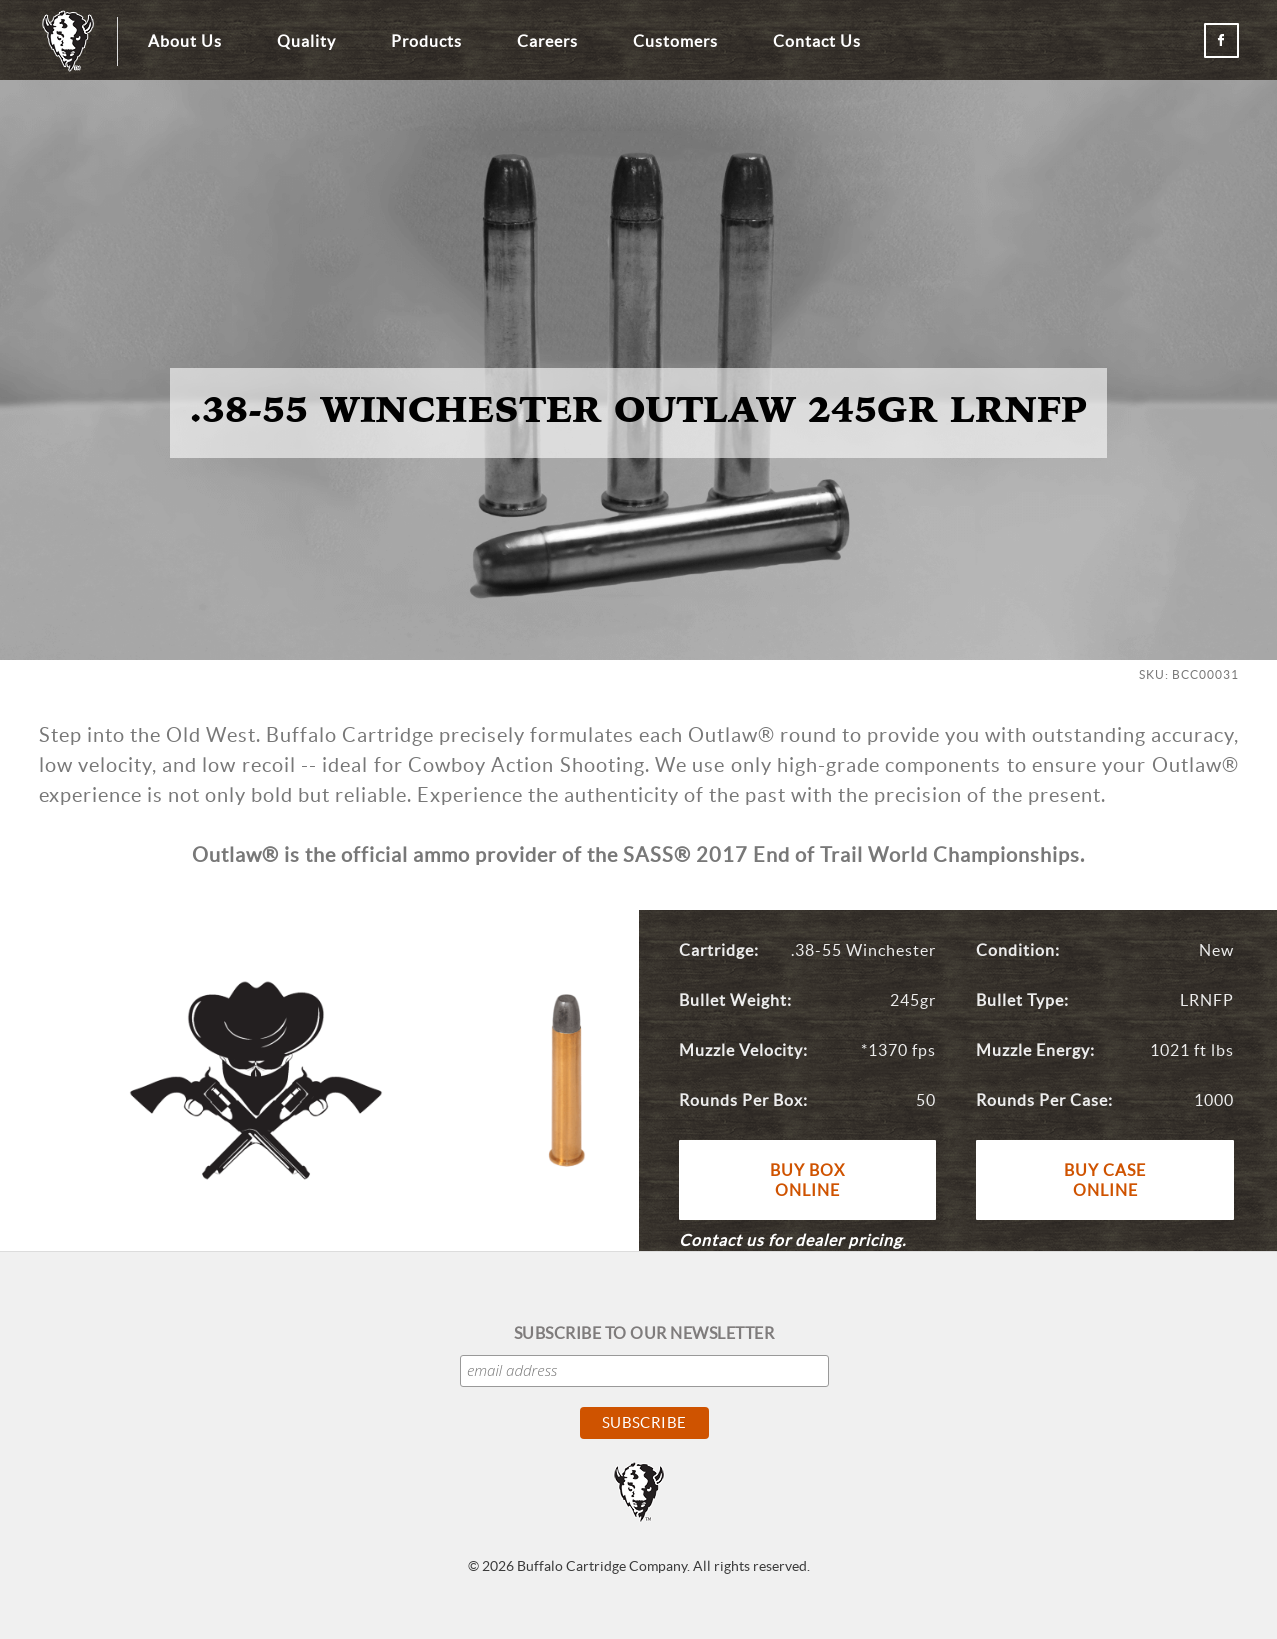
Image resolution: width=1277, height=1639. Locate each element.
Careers (547, 41)
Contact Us (817, 41)
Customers (675, 41)
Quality (306, 41)
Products (426, 41)
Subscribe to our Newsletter (644, 1333)
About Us (185, 41)
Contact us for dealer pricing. (792, 1240)
